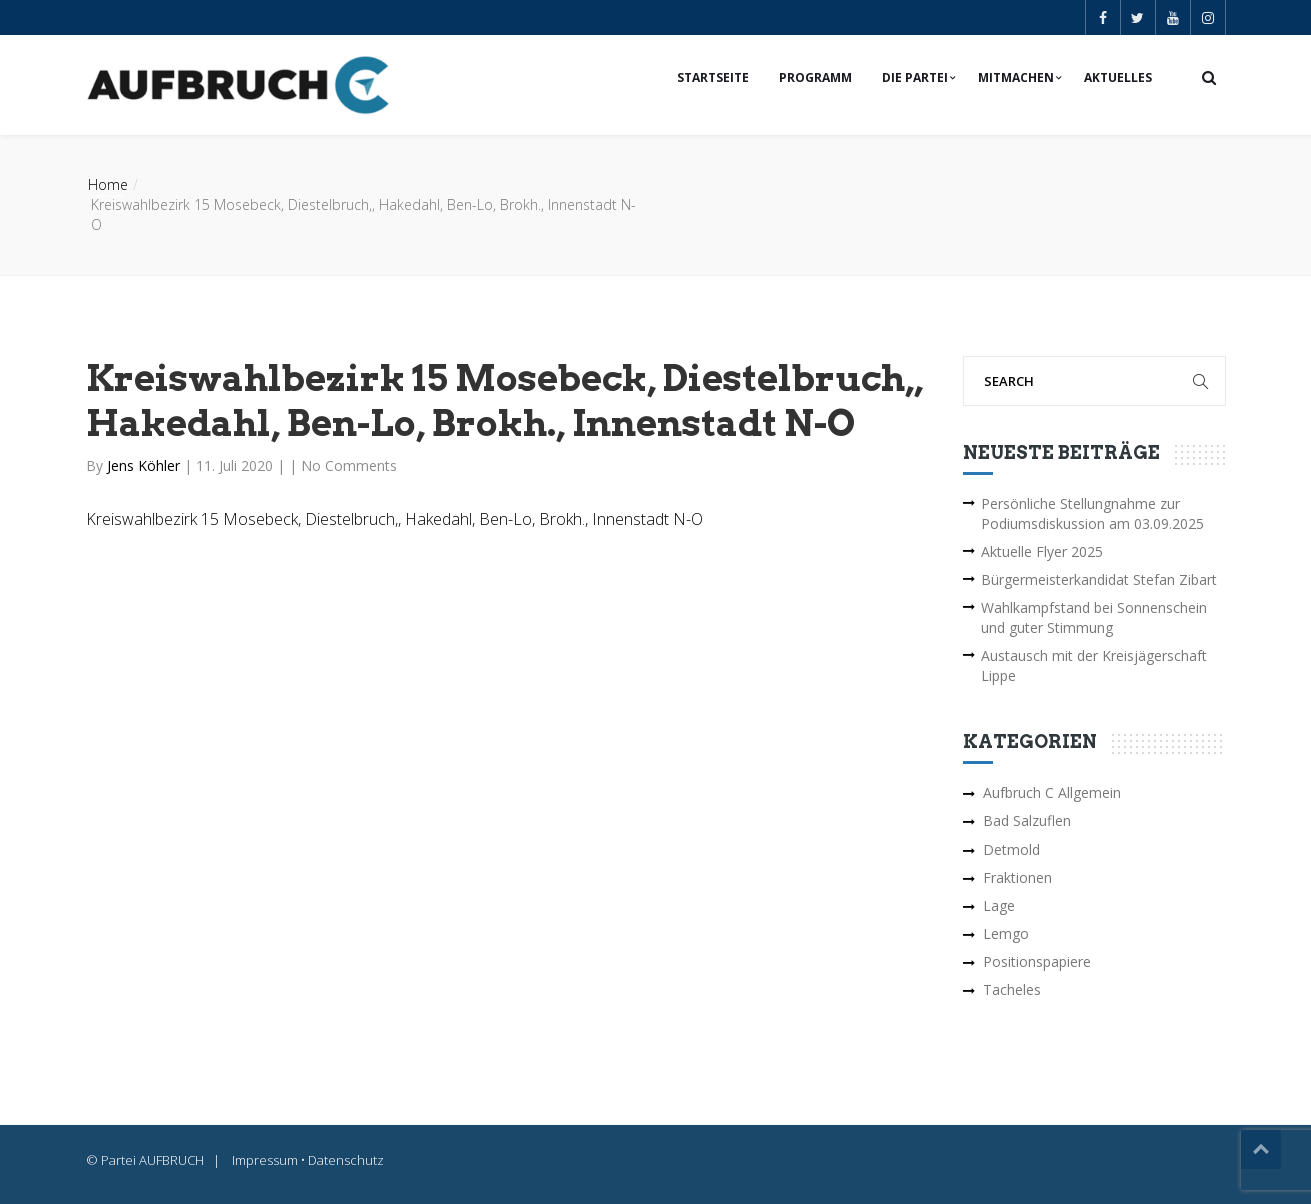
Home (108, 184)
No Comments (349, 465)
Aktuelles (1118, 77)
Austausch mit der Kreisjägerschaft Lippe (1094, 665)
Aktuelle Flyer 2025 (1042, 551)
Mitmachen (1016, 77)
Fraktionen (1017, 877)
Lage (999, 905)
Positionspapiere (1037, 961)
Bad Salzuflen (1027, 820)
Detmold (1011, 849)
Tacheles (1012, 989)
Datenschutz (346, 1160)
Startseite (713, 77)
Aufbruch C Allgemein (1052, 792)
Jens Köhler (145, 465)
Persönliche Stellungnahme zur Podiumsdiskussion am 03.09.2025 (1092, 513)
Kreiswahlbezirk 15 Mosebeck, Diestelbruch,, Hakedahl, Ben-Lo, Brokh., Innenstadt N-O (394, 519)
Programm (815, 77)
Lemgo (1006, 933)
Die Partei (915, 77)
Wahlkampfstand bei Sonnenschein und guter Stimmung (1094, 617)
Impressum (265, 1160)
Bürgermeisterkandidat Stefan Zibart (1099, 579)
